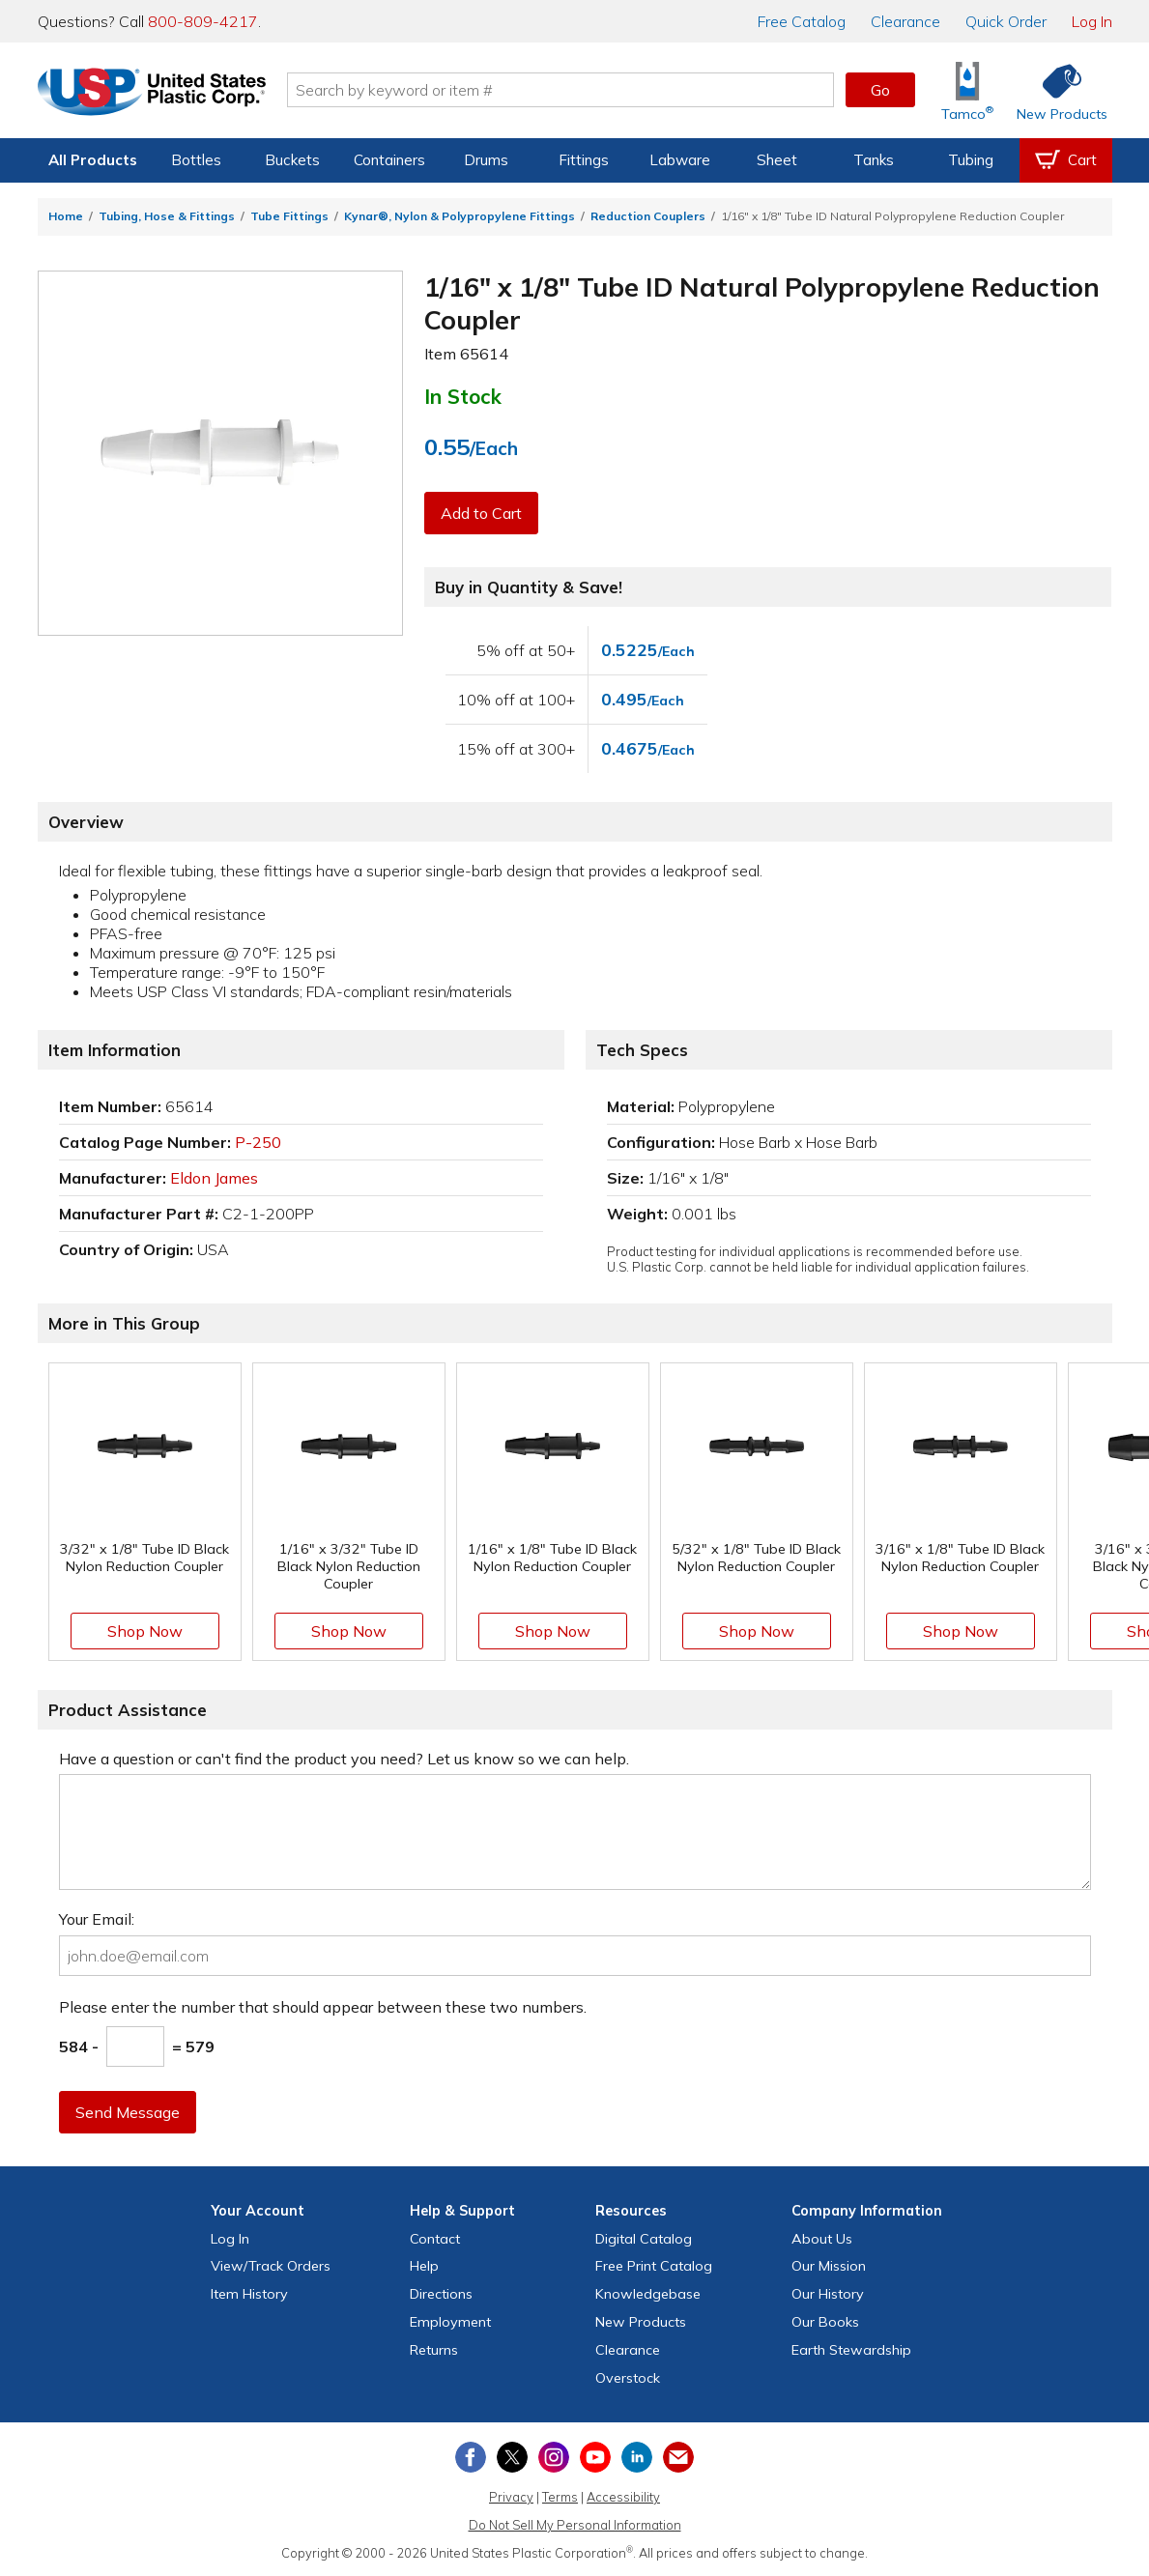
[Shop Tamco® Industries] (967, 90)
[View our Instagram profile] (553, 2457)
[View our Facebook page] (470, 2457)
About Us (821, 2238)
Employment (450, 2322)
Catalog (802, 21)
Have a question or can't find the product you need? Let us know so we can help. (344, 1758)
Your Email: (96, 1919)
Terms (560, 2496)
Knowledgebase (648, 2294)
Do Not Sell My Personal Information (575, 2525)
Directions (441, 2294)
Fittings (584, 160)
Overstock (627, 2378)
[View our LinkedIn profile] (637, 2457)
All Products (92, 160)
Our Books (825, 2322)
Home (65, 216)
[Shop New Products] (1055, 90)
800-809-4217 (203, 21)
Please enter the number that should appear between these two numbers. (323, 2007)
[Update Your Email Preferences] (678, 2457)
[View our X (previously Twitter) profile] (512, 2457)
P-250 (258, 1142)
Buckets (292, 160)
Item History (249, 2294)
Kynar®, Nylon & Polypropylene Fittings (459, 216)
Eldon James (214, 1178)
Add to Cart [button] (481, 513)
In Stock (463, 396)
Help (424, 2266)
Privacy (511, 2496)
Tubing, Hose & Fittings (167, 216)
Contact (435, 2238)
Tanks (873, 160)
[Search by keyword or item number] (560, 89)
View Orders (270, 2266)
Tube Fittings (289, 216)
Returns (434, 2350)
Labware (679, 160)
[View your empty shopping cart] (1066, 160)
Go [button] (880, 90)
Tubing (970, 160)
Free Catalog (653, 2266)
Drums (486, 160)
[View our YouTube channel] (595, 2457)
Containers (389, 160)
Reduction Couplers (647, 216)
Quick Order (1006, 21)
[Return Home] (152, 94)
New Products (640, 2322)
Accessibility (623, 2496)
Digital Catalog (643, 2238)
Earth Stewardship (851, 2350)
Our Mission (828, 2266)
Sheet (777, 160)
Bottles (196, 160)
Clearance (905, 21)
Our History (827, 2294)
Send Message (127, 2112)
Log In (1092, 21)
